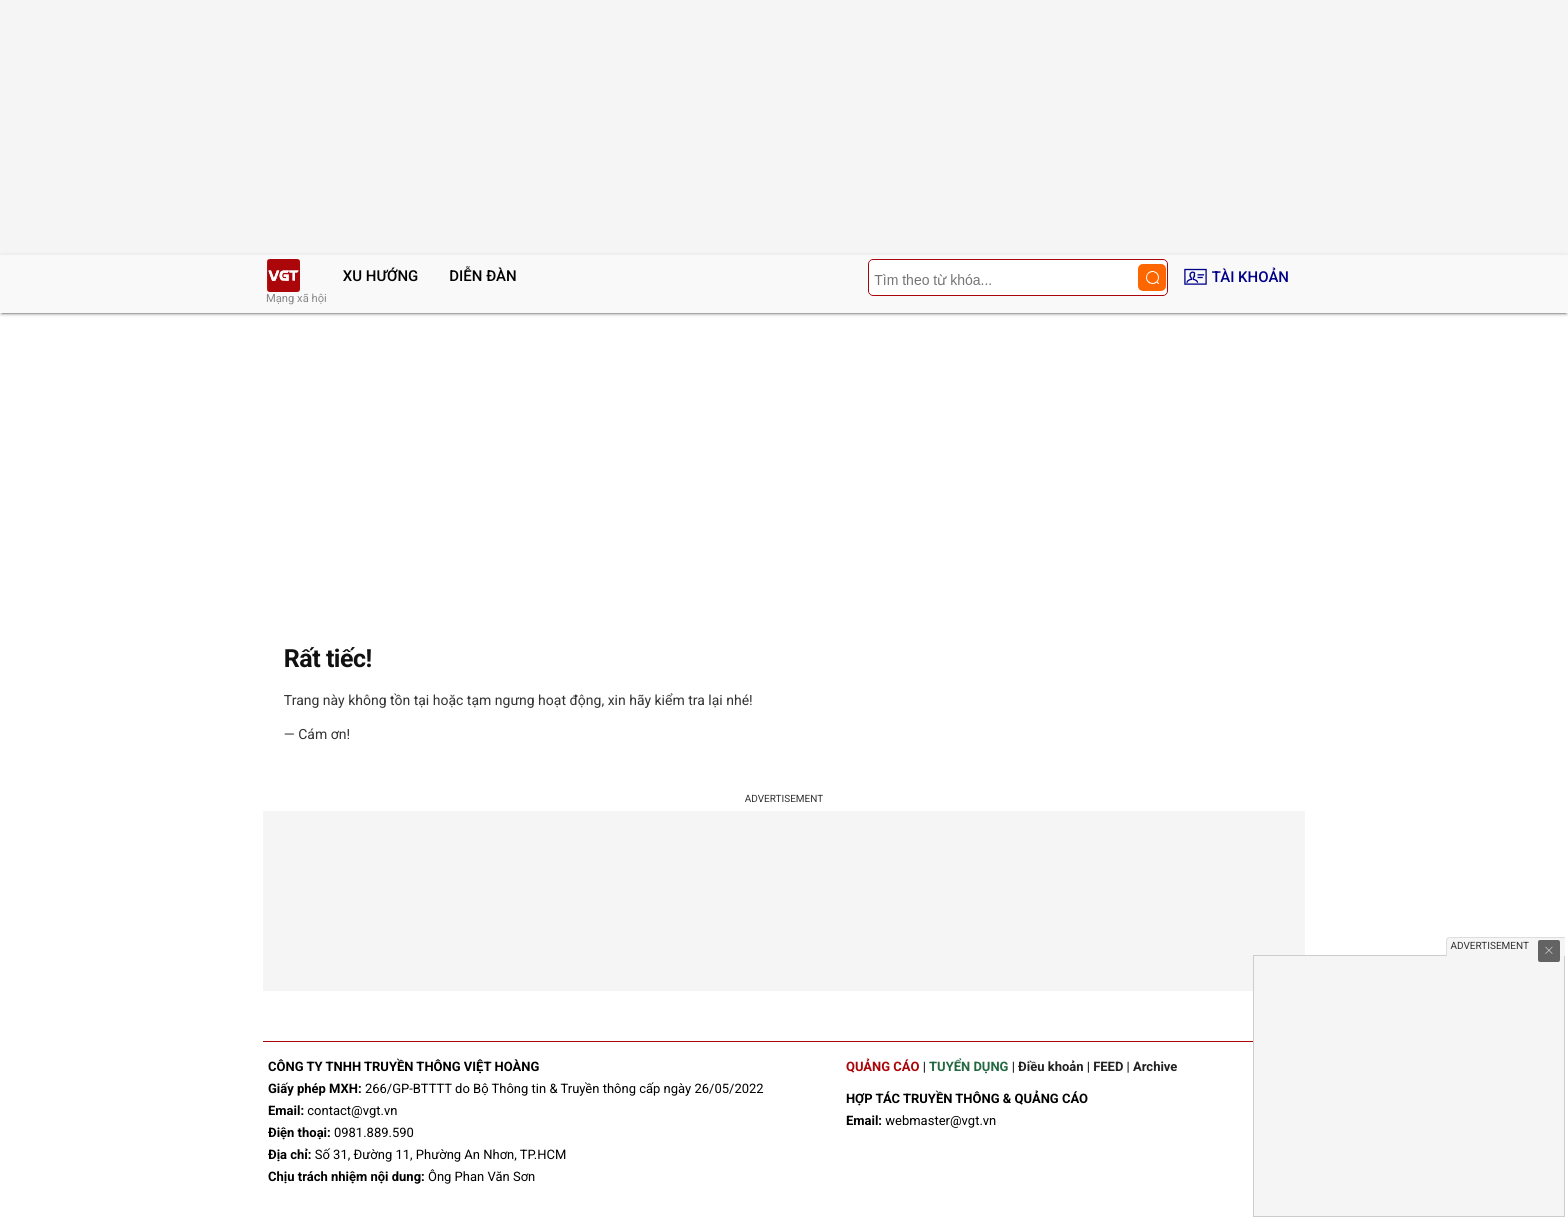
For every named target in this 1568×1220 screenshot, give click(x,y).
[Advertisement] (784, 463)
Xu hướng (381, 276)
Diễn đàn (482, 276)
